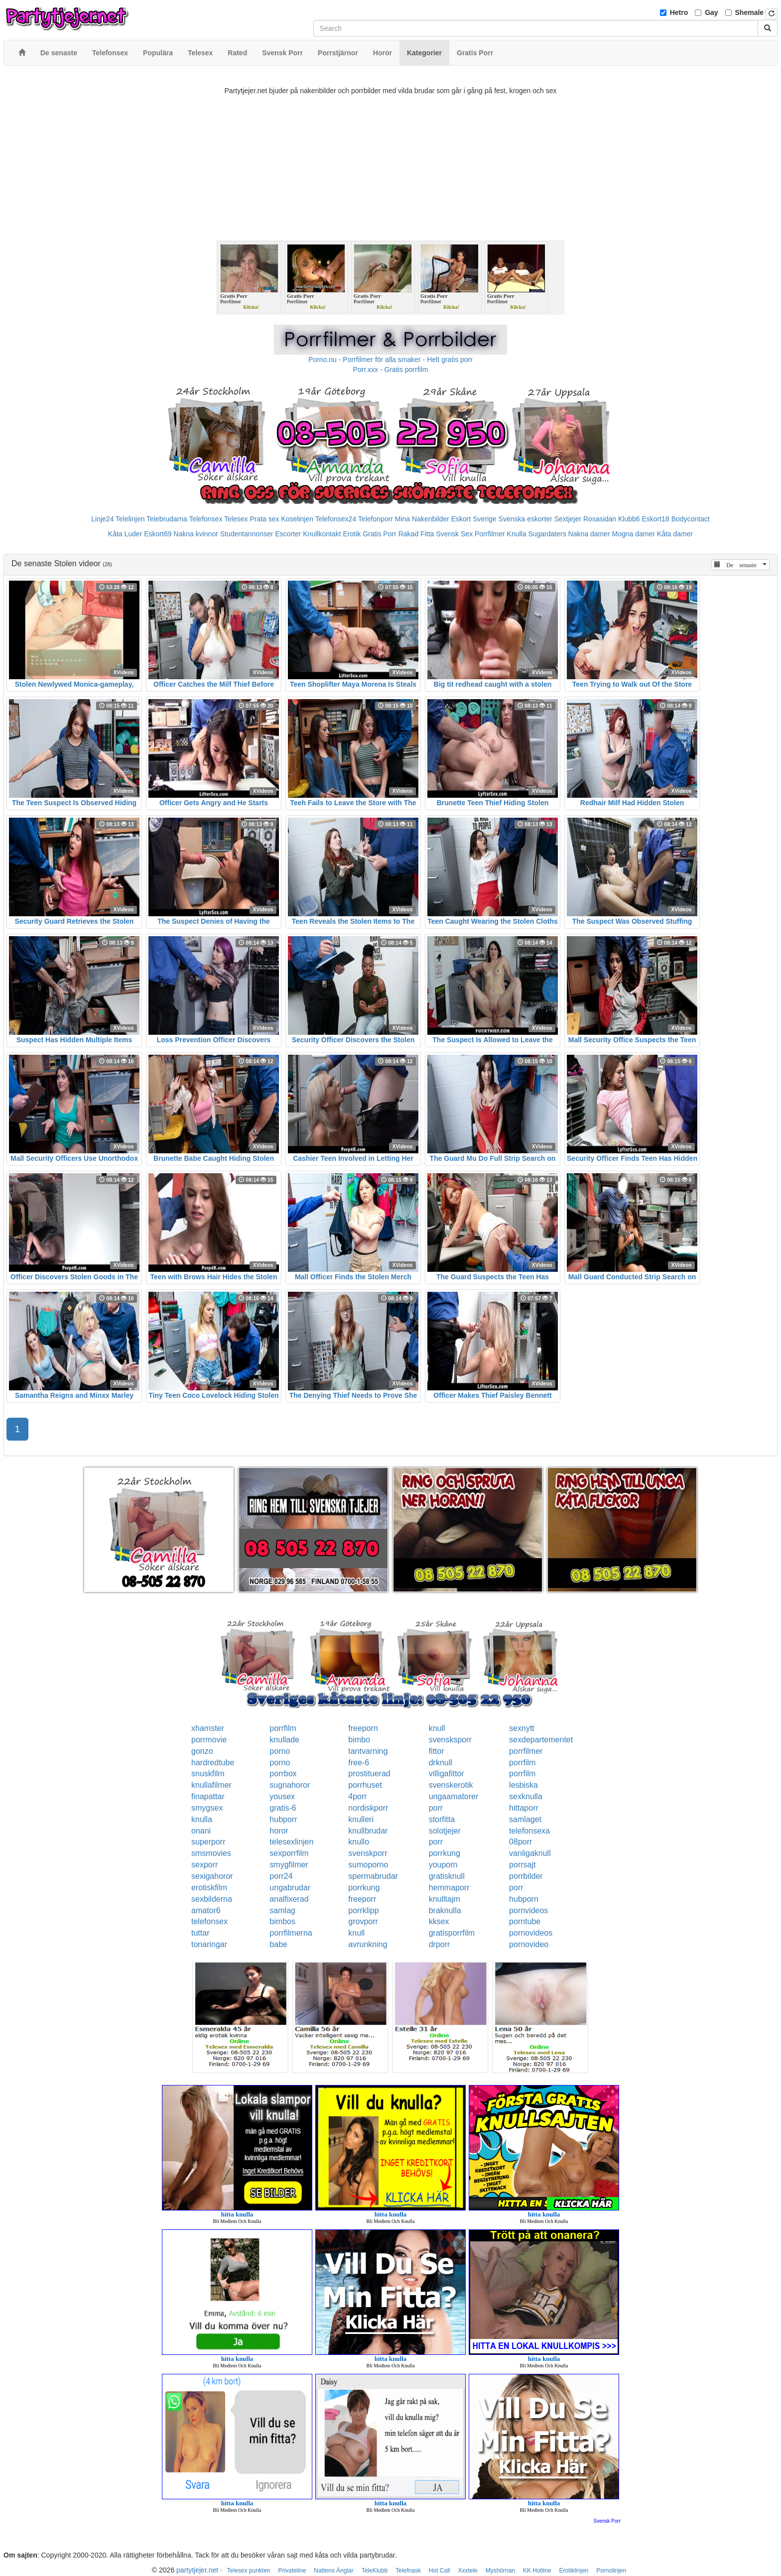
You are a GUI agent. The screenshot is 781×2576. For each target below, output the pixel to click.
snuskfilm (208, 1773)
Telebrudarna (166, 519)
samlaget (525, 1819)
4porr (357, 1796)
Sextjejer (567, 519)
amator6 (206, 1910)
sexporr (204, 1864)
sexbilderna (211, 1899)
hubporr (283, 1819)
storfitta (442, 1819)
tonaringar (209, 1944)
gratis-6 (282, 1808)
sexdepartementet (541, 1739)
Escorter (288, 534)
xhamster (207, 1728)
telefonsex (209, 1921)
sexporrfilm (288, 1853)
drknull (440, 1762)
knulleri (361, 1819)
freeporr (362, 1899)
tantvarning (368, 1751)
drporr (439, 1944)
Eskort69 (157, 534)
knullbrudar (368, 1831)
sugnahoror (289, 1785)
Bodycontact (690, 519)
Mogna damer (633, 534)
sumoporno (368, 1864)
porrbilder (526, 1876)
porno (279, 1751)
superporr (208, 1842)
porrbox (282, 1773)
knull (437, 1728)
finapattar (208, 1796)
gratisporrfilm (452, 1933)
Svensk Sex (454, 534)
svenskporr (367, 1853)
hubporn (523, 1899)
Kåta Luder (125, 534)
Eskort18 (655, 519)
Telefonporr (375, 519)
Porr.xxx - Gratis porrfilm (390, 369)
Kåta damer (675, 534)
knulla (201, 1819)
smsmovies (211, 1853)
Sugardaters (547, 534)
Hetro (679, 12)
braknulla (445, 1910)
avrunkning (367, 1944)
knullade (284, 1739)
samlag (282, 1910)
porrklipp (363, 1910)
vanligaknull (530, 1853)
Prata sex (264, 519)
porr (436, 1808)
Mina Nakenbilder (422, 519)
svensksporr (450, 1739)
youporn (443, 1864)
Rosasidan (599, 519)
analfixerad (288, 1899)
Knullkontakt (322, 534)
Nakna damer (589, 534)
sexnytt (521, 1728)
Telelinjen (130, 519)
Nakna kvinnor (195, 534)
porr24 (280, 1876)
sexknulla (525, 1796)
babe (278, 1944)
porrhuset (365, 1785)
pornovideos (530, 1933)
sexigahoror (212, 1876)
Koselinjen (297, 519)
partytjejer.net (197, 2570)
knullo (358, 1842)
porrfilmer (526, 1751)
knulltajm (444, 1899)
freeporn (363, 1728)
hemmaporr (449, 1887)
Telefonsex (205, 519)
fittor (436, 1751)
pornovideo (528, 1944)
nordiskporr (368, 1808)
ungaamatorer (454, 1796)
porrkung (444, 1853)
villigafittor (446, 1773)
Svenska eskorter (525, 519)
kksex (439, 1921)
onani (201, 1831)
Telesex (236, 519)
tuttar (200, 1933)
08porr (520, 1842)
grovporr (363, 1921)
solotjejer (445, 1831)
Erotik (352, 534)
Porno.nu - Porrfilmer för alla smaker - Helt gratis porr (390, 360)
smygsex (207, 1808)
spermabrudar (373, 1876)
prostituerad (369, 1773)
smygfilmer (288, 1864)
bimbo (359, 1739)
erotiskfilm (209, 1887)
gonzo (202, 1751)
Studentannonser (246, 534)
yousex (282, 1796)
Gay (711, 12)
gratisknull (447, 1876)
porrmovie (209, 1739)
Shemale (749, 12)
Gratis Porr (379, 534)
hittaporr (523, 1808)
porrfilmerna (290, 1933)
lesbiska (523, 1785)
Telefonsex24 (336, 519)
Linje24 (102, 519)
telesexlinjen (291, 1842)
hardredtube (212, 1762)
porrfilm (282, 1728)
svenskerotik (451, 1785)
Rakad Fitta (416, 534)
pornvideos (528, 1910)
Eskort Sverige (474, 519)
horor (278, 1831)
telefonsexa (529, 1831)
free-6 (358, 1762)
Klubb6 (629, 519)
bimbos (282, 1921)
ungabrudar (289, 1887)
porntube (524, 1921)
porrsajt (522, 1864)
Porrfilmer (490, 534)
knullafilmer (211, 1785)
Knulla (516, 534)
